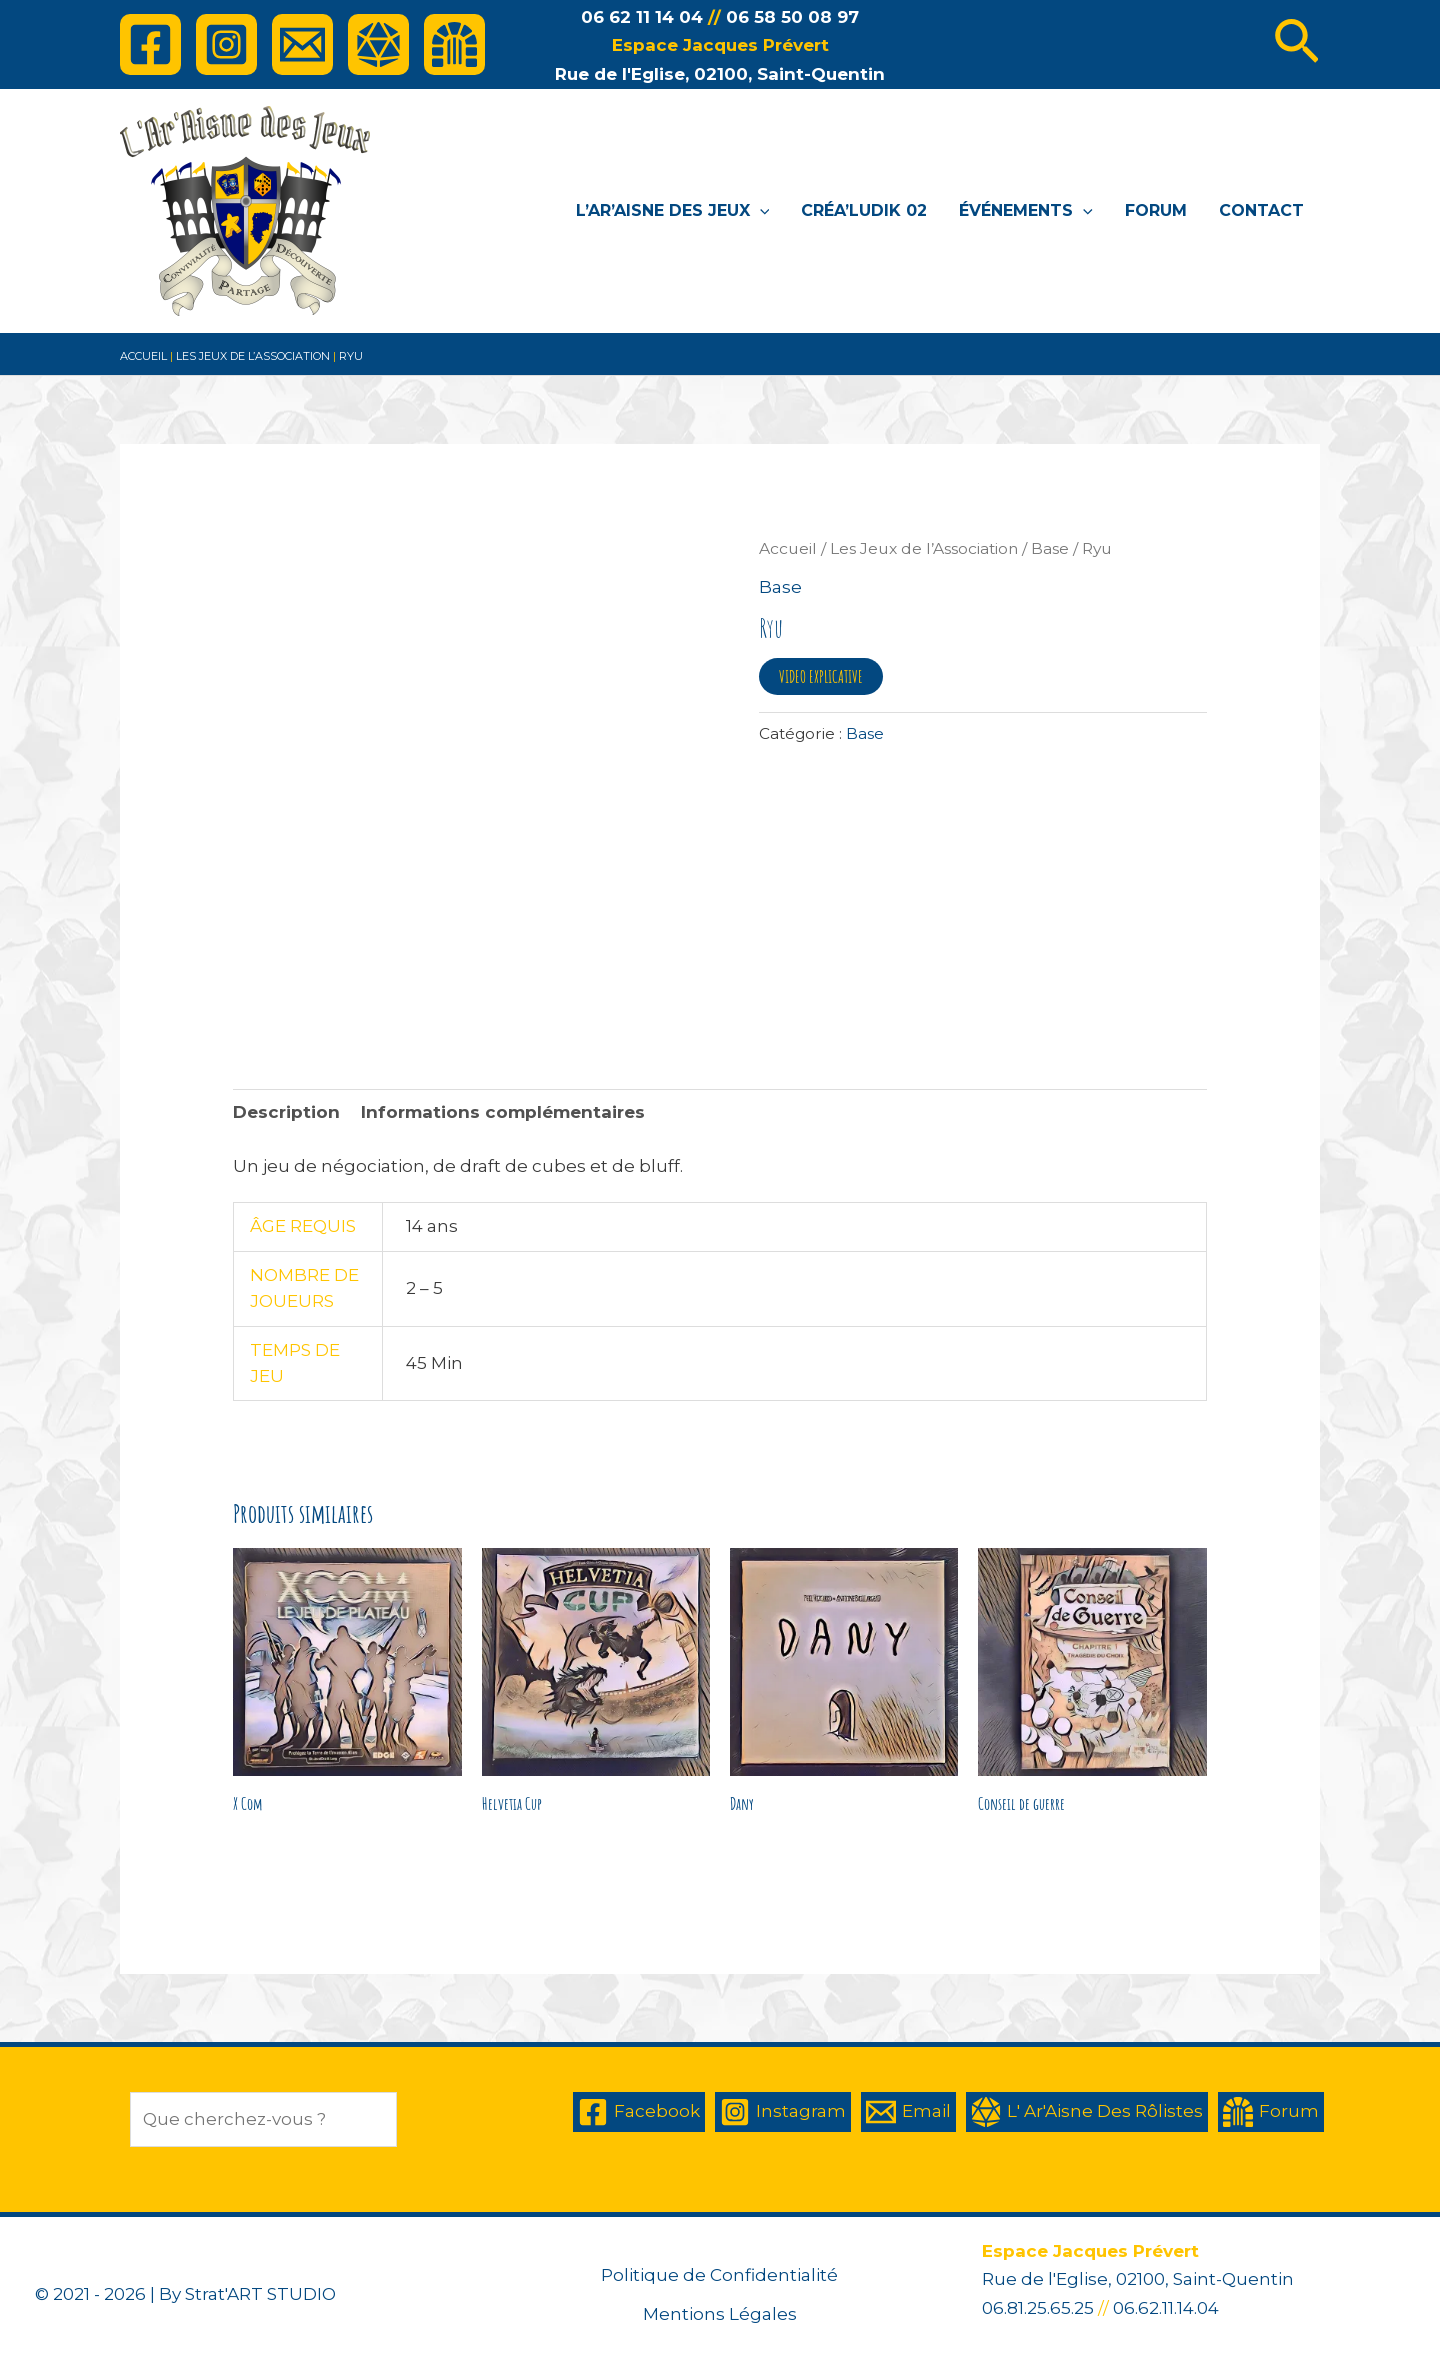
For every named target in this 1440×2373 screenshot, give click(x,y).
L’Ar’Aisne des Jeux (673, 211)
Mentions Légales (720, 2314)
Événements (1026, 211)
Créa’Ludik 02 (864, 210)
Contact (1261, 210)
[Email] (302, 44)
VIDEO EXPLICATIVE (821, 676)
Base (1050, 548)
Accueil (143, 356)
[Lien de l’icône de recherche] (1296, 45)
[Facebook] (150, 44)
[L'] (378, 44)
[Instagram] (226, 44)
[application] (760, 211)
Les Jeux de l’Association (253, 356)
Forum (1156, 210)
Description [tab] (286, 1112)
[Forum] (454, 44)
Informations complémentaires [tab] (503, 1112)
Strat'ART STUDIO (260, 2294)
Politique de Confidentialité (719, 2275)
